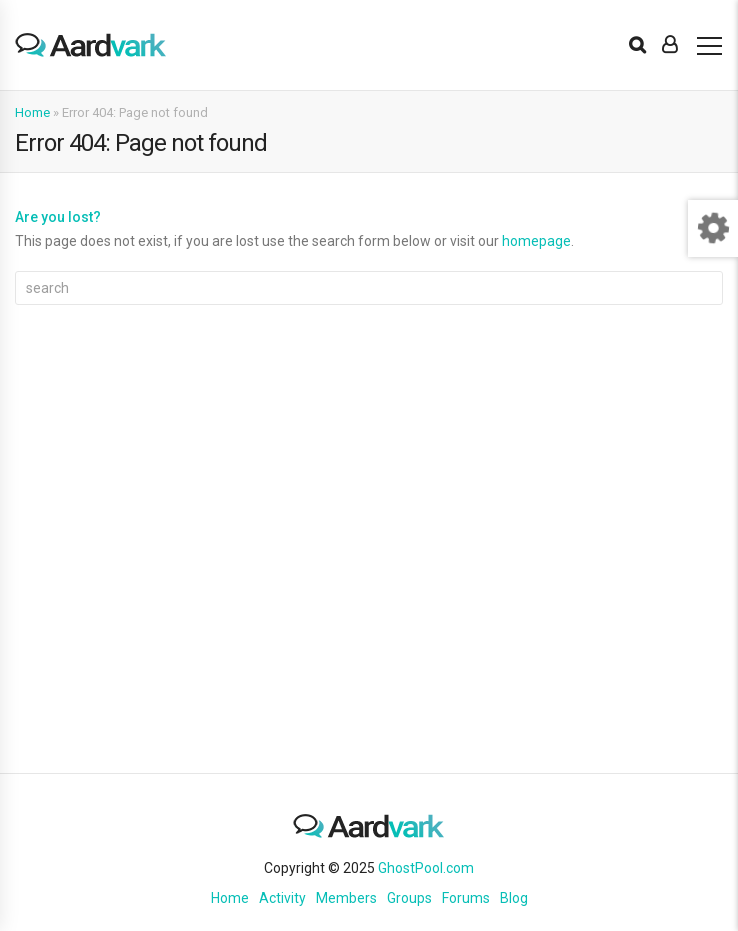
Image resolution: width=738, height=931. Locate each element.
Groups (409, 898)
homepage (536, 241)
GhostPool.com (426, 868)
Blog (514, 898)
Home (32, 112)
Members (346, 898)
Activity (282, 898)
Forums (466, 898)
